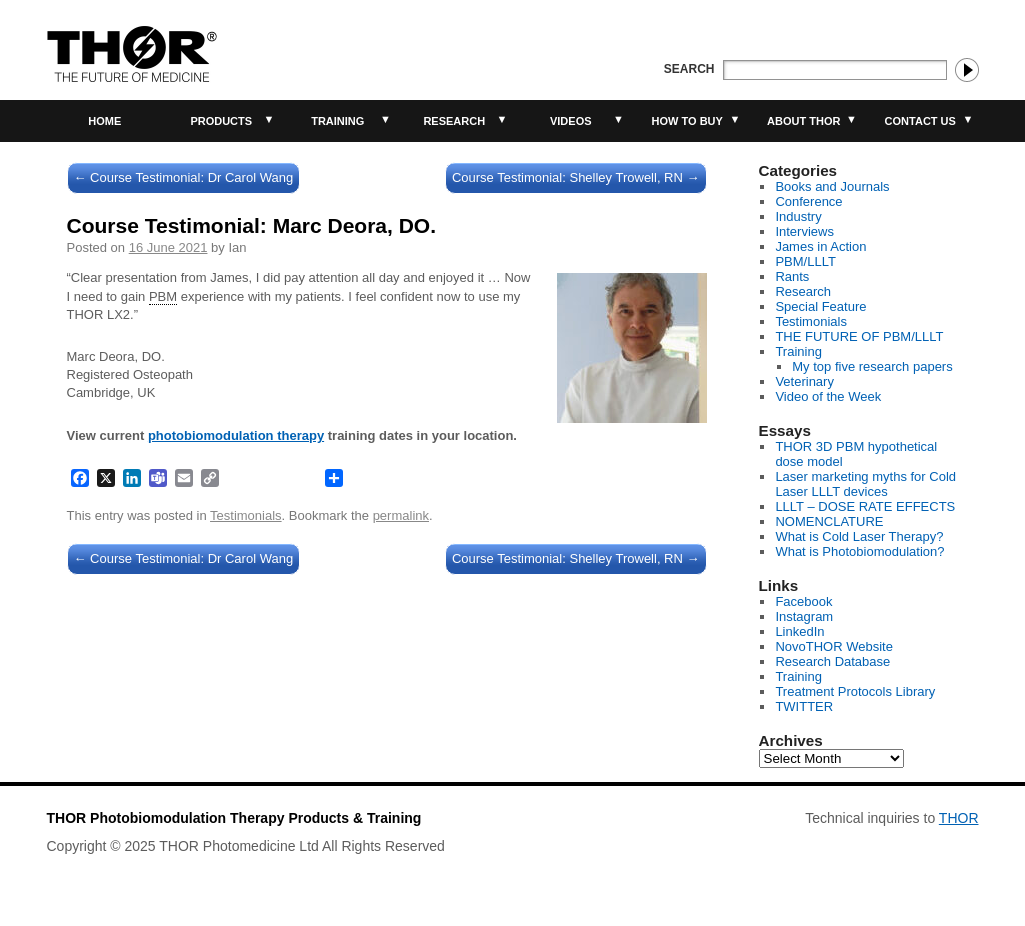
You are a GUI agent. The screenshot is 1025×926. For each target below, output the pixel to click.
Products (221, 121)
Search (689, 69)
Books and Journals (832, 186)
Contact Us (920, 121)
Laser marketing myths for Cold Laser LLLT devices (865, 484)
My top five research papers (872, 366)
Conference (808, 201)
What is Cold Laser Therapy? (859, 536)
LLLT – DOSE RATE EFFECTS (865, 506)
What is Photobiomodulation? (859, 551)
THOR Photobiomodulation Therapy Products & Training (234, 818)
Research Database (832, 661)
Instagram (804, 616)
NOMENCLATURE (829, 521)
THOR (959, 818)
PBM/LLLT (805, 261)
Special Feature (820, 306)
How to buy (687, 121)
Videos (571, 121)
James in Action (820, 246)
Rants (792, 276)
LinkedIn (799, 631)
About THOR (803, 121)
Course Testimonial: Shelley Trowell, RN (576, 177)
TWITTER (804, 706)
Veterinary (804, 381)
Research (454, 121)
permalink (401, 515)
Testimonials (246, 515)
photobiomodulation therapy (236, 435)
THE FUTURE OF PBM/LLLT (859, 336)
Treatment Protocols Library (855, 691)
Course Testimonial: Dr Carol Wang (184, 177)
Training (337, 121)
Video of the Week (828, 396)
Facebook (803, 601)
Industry (798, 216)
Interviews (804, 231)
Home (104, 121)
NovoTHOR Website (834, 646)
